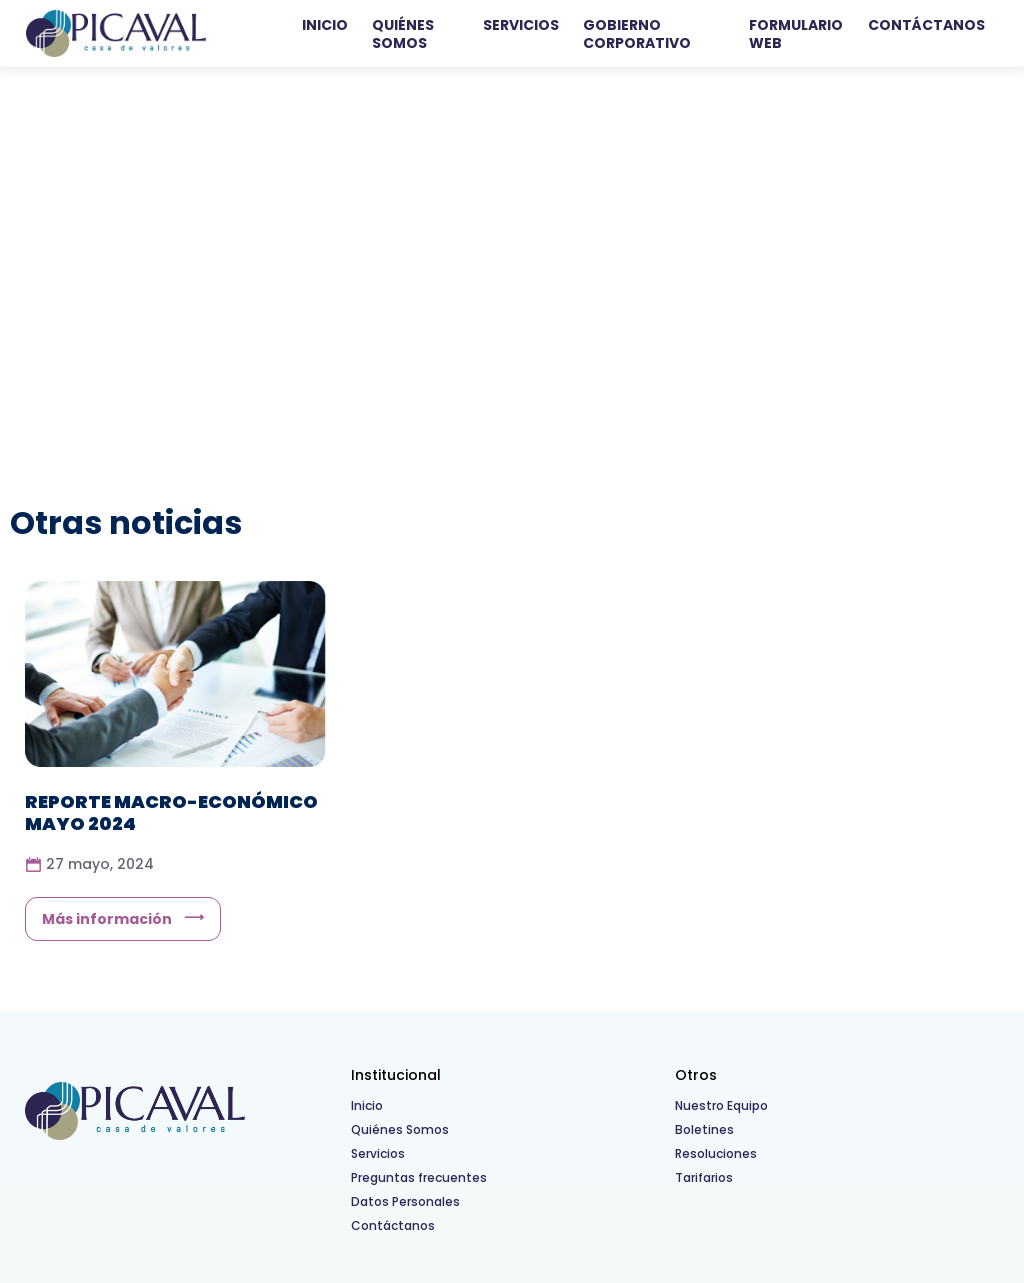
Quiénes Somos (403, 34)
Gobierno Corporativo (637, 34)
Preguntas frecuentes (419, 1177)
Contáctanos (926, 25)
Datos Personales (405, 1201)
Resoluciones (716, 1153)
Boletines (704, 1129)
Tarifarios (704, 1177)
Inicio (325, 25)
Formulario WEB (796, 34)
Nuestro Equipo (721, 1105)
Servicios (521, 25)
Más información (107, 919)
